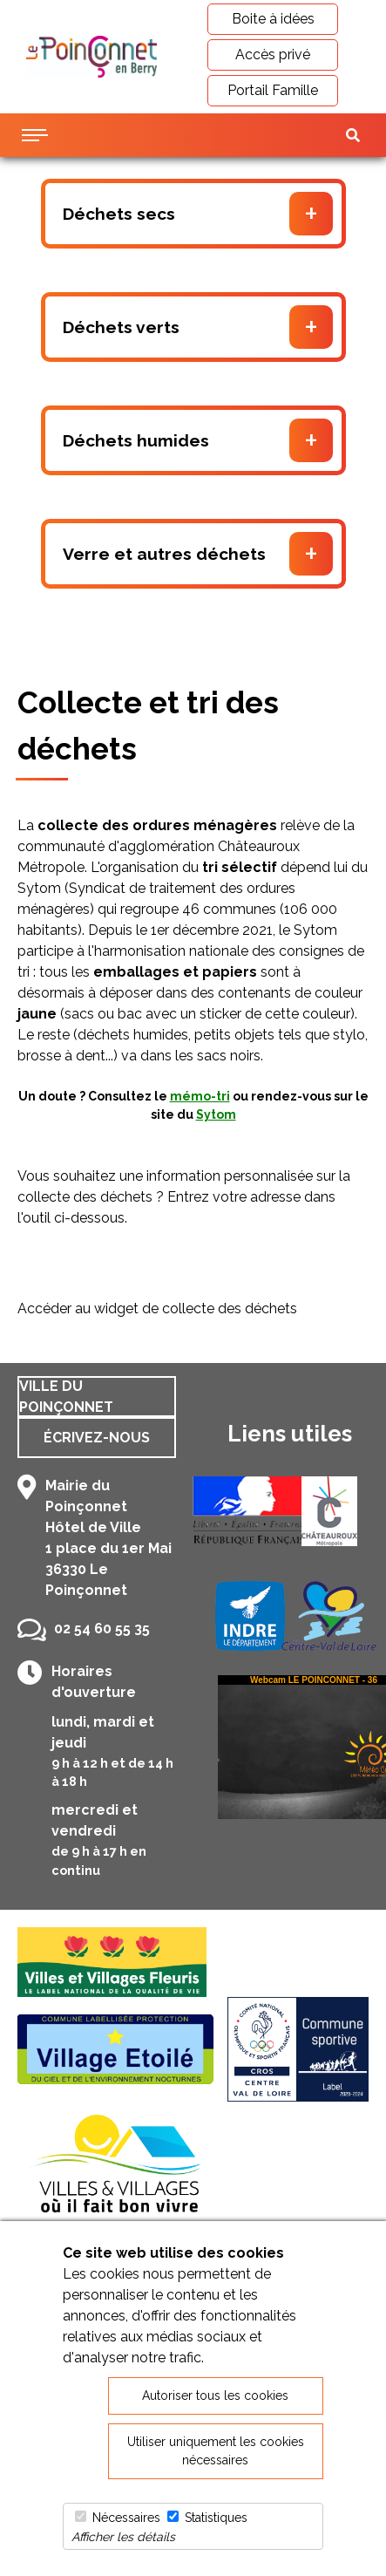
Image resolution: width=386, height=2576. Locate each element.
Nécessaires (126, 2518)
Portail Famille (272, 90)
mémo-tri (200, 1096)
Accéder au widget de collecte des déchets (157, 1308)
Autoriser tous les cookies (215, 2395)
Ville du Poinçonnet (66, 1396)
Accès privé (272, 54)
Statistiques (216, 2518)
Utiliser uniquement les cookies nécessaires (215, 2451)
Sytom (216, 1114)
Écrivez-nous (97, 1437)
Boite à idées (273, 18)
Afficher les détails (123, 2537)
